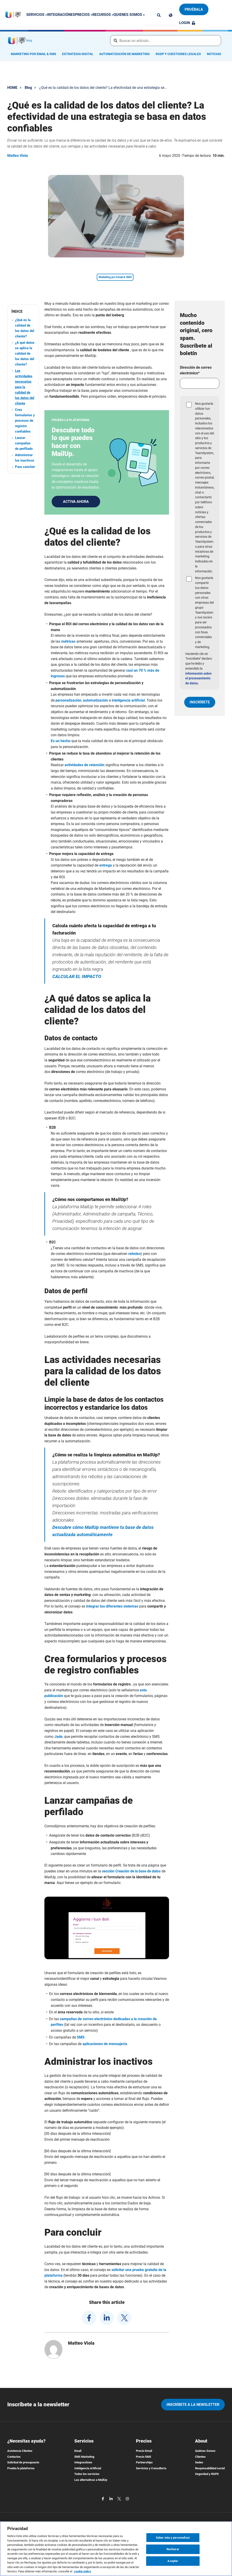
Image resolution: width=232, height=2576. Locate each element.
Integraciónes (61, 14)
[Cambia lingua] (170, 15)
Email (77, 2451)
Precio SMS (143, 2456)
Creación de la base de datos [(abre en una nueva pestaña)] (138, 1871)
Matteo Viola (17, 155)
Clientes (200, 2456)
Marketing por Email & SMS (33, 54)
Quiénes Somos (205, 2451)
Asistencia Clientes (19, 2451)
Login (187, 23)
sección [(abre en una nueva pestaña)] (108, 1871)
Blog (28, 87)
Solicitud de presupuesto (23, 2462)
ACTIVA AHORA (76, 501)
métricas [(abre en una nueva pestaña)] (68, 641)
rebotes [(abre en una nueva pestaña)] (134, 1254)
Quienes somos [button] (129, 14)
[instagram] (127, 2498)
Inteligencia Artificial (87, 2468)
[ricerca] (159, 15)
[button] (23, 311)
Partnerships (144, 2462)
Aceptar (172, 2561)
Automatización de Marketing (124, 54)
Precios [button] (83, 14)
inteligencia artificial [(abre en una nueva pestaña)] (128, 700)
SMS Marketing (84, 2456)
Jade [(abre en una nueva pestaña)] (58, 1736)
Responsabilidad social (210, 2468)
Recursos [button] (103, 14)
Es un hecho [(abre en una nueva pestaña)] (60, 741)
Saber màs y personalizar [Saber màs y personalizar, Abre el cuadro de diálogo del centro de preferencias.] (173, 2537)
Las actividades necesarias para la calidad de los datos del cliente (24, 387)
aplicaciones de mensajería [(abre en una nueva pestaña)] (104, 2044)
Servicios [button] (36, 14)
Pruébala (194, 9)
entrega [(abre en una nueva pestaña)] (105, 865)
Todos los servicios (86, 2474)
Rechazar (173, 2549)
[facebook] (89, 2318)
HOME (12, 87)
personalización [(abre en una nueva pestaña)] (68, 700)
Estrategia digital (77, 54)
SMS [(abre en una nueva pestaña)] (81, 2037)
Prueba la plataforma (20, 2468)
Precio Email (144, 2451)
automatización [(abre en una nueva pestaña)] (95, 700)
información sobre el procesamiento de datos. (198, 678)
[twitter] (124, 2318)
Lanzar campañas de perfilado (24, 443)
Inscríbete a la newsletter (193, 2404)
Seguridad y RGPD (207, 2474)
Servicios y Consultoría (151, 2468)
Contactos (14, 2456)
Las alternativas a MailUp (90, 2480)
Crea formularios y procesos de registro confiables (25, 420)
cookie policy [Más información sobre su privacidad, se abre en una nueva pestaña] (82, 2571)
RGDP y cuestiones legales (178, 54)
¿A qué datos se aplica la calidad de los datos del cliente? (24, 353)
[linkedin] (107, 2318)
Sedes (199, 2462)
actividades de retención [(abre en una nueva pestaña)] (84, 765)
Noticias (214, 54)
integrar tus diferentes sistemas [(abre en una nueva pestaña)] (112, 1606)
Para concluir (25, 467)
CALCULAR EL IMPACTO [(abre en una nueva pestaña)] (76, 976)
